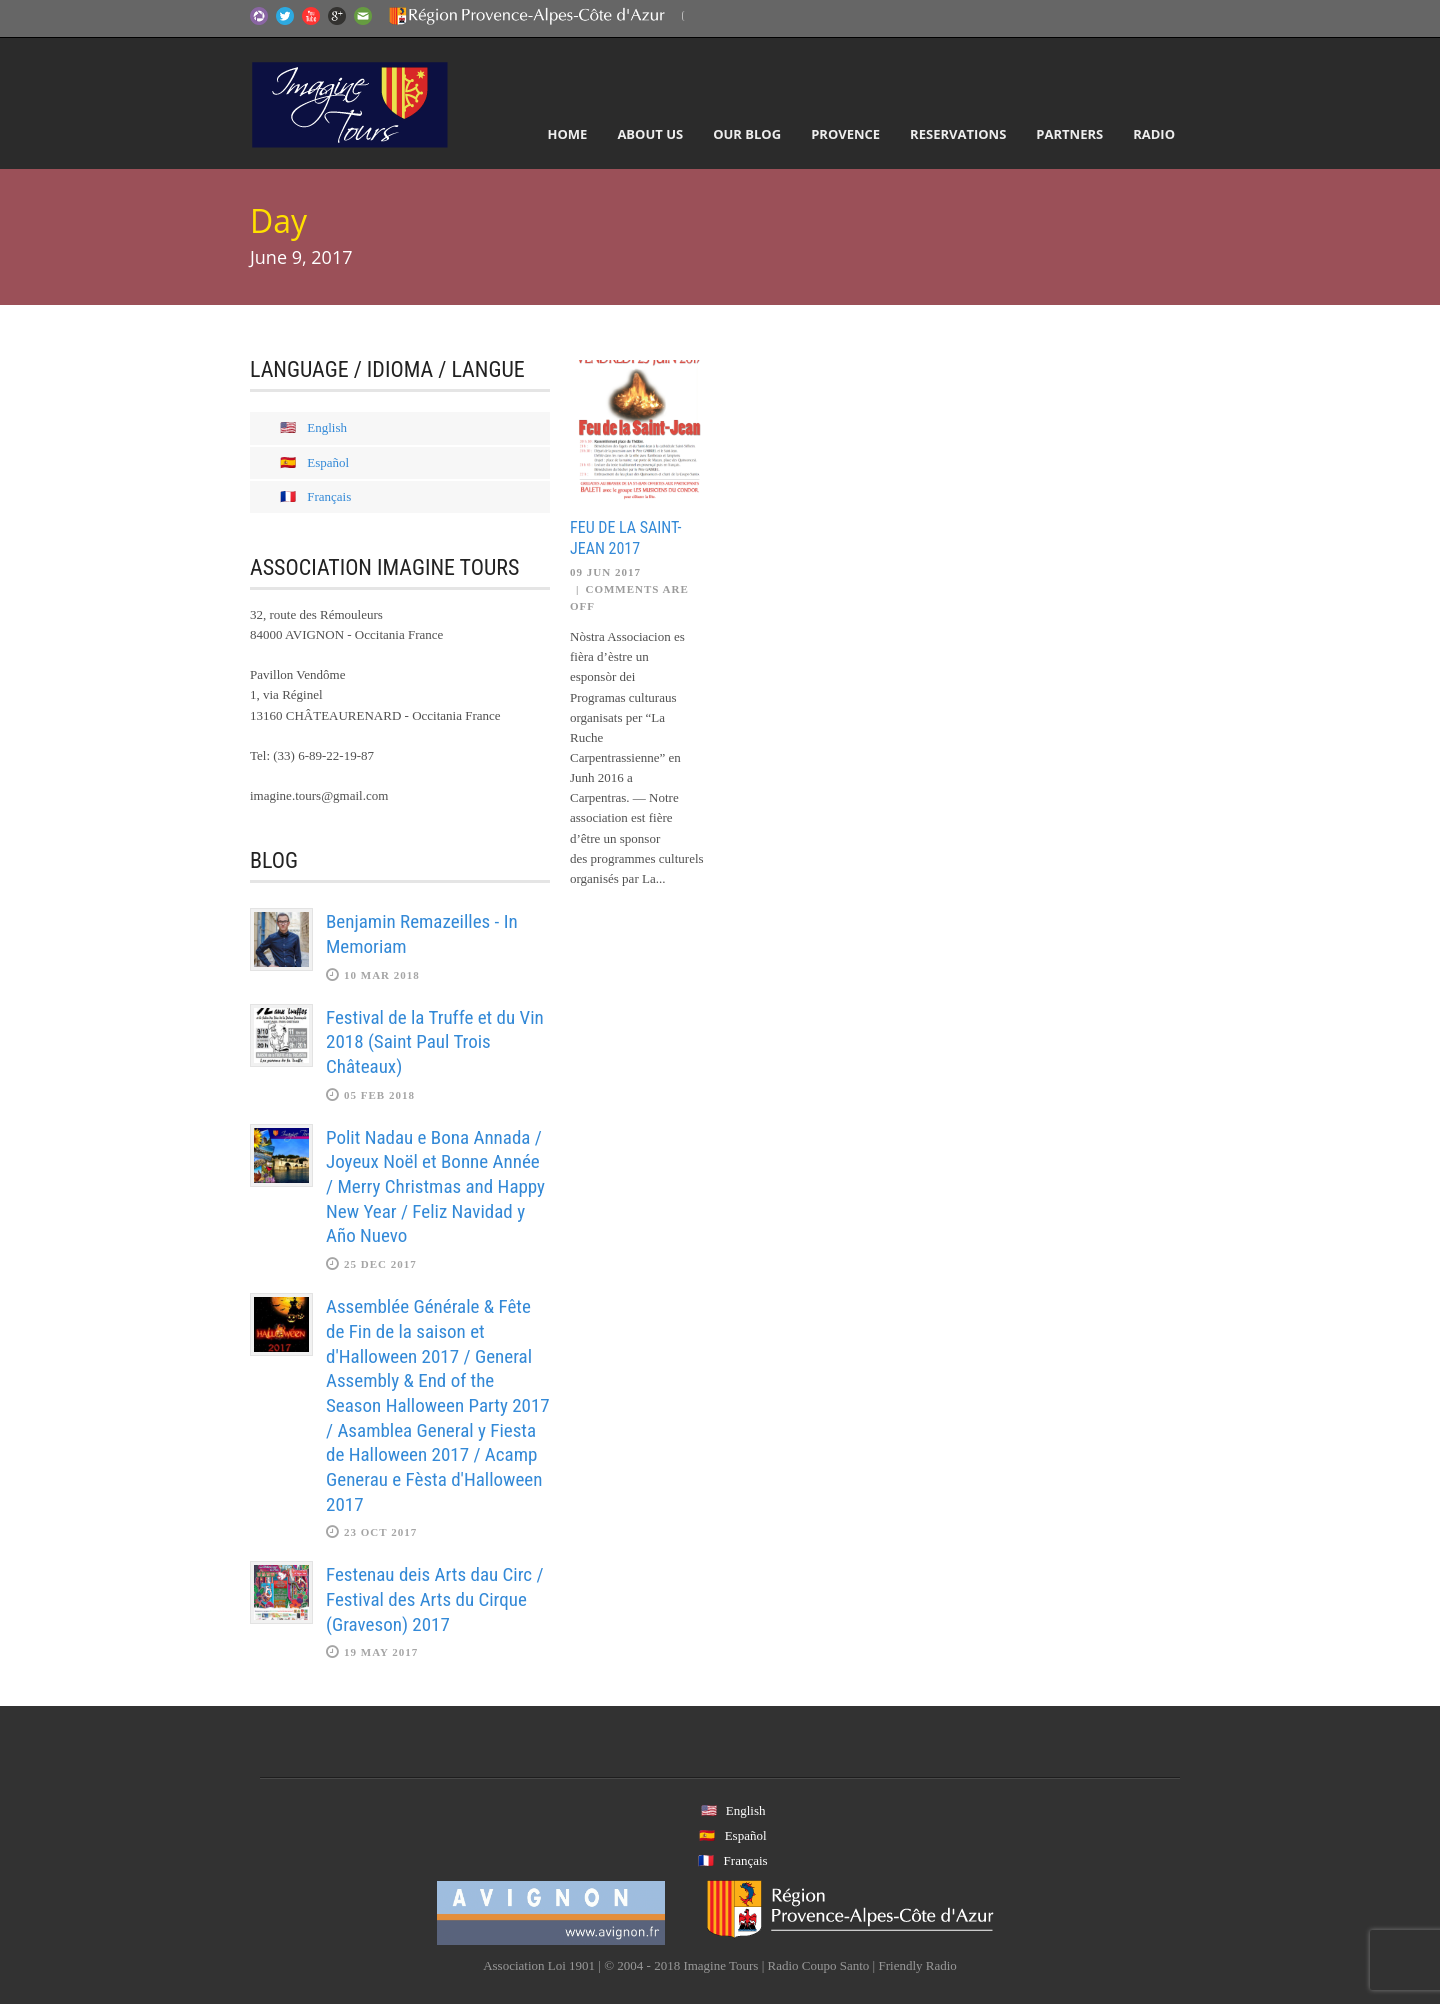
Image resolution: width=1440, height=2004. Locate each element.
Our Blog (747, 134)
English (327, 427)
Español (328, 462)
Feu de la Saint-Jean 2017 (625, 538)
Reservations (958, 134)
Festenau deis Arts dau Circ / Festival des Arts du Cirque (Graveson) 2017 (434, 1599)
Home (568, 134)
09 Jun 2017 (605, 572)
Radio (1154, 134)
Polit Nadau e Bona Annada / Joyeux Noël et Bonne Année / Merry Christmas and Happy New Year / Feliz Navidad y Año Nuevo (435, 1187)
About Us (650, 134)
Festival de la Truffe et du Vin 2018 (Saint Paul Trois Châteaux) (435, 1042)
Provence (845, 134)
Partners (1069, 134)
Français (329, 496)
